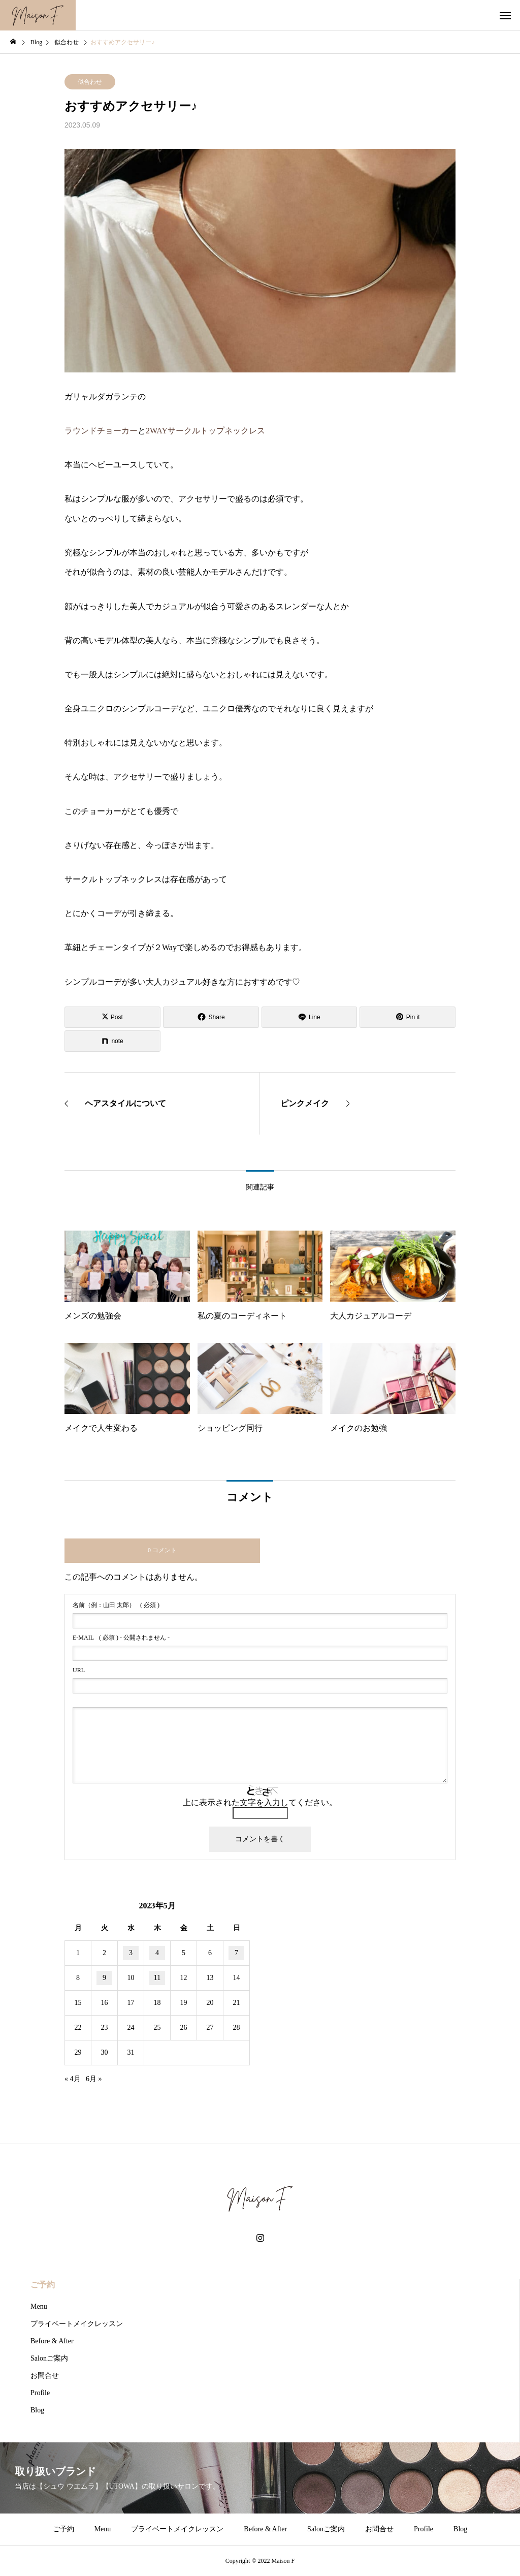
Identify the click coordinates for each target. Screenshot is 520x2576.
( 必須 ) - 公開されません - (121, 1638)
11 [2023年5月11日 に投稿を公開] (157, 1978)
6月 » (94, 2079)
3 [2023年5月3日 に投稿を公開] (131, 1953)
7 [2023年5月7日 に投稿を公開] (236, 1953)
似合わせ (90, 81)
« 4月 (72, 2079)
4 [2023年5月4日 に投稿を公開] (157, 1953)
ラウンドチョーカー (101, 430)
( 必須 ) (116, 1605)
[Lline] (310, 1017)
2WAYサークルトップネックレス (205, 430)
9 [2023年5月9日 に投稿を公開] (104, 1978)
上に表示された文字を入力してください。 (260, 1802)
